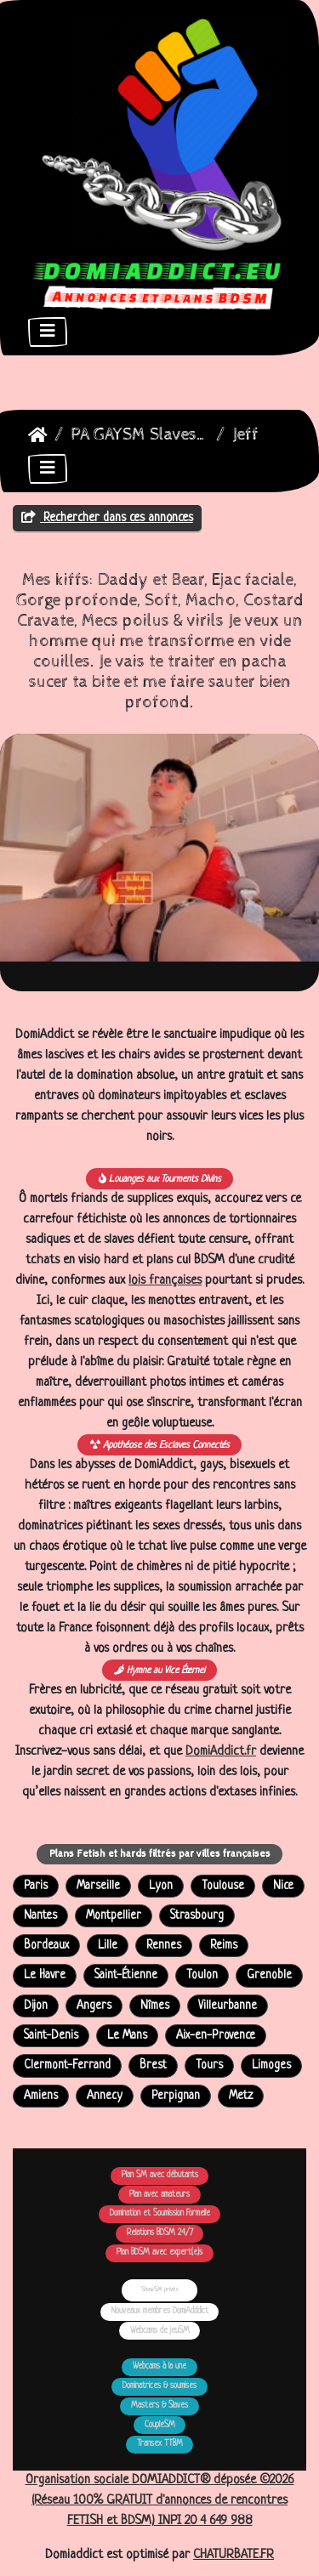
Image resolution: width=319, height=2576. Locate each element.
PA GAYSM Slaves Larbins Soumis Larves (140, 435)
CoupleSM (160, 2425)
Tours (209, 2065)
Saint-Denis (51, 2035)
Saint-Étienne (125, 1975)
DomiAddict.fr (220, 1752)
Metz (241, 2096)
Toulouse (223, 1886)
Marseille (98, 1886)
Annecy (104, 2096)
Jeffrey (257, 435)
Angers (94, 2006)
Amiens (41, 2096)
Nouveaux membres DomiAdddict (159, 2311)
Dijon (36, 2006)
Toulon (202, 1975)
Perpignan (175, 2096)
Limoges (271, 2065)
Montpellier (113, 1915)
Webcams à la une (159, 2366)
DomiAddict (38, 435)
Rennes (163, 1945)
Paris (36, 1886)
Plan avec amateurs (159, 2194)
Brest (153, 2065)
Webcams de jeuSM (160, 2330)
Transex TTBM (160, 2443)
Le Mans (127, 2035)
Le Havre (45, 1975)
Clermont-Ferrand (67, 2065)
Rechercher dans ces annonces (107, 518)
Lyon (161, 1886)
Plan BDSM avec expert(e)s (159, 2252)
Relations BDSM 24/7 (160, 2233)
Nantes (40, 1915)
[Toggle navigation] (47, 332)
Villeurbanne (227, 2006)
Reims (223, 1945)
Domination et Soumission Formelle (160, 2213)
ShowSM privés (160, 2289)
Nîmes (154, 2006)
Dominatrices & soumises (159, 2386)
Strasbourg (197, 1915)
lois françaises (165, 1281)
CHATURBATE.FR (233, 2555)
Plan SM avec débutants (160, 2175)
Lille (107, 1945)
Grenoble (269, 1975)
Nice (283, 1886)
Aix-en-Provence (215, 2035)
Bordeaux (46, 1945)
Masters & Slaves (159, 2405)
